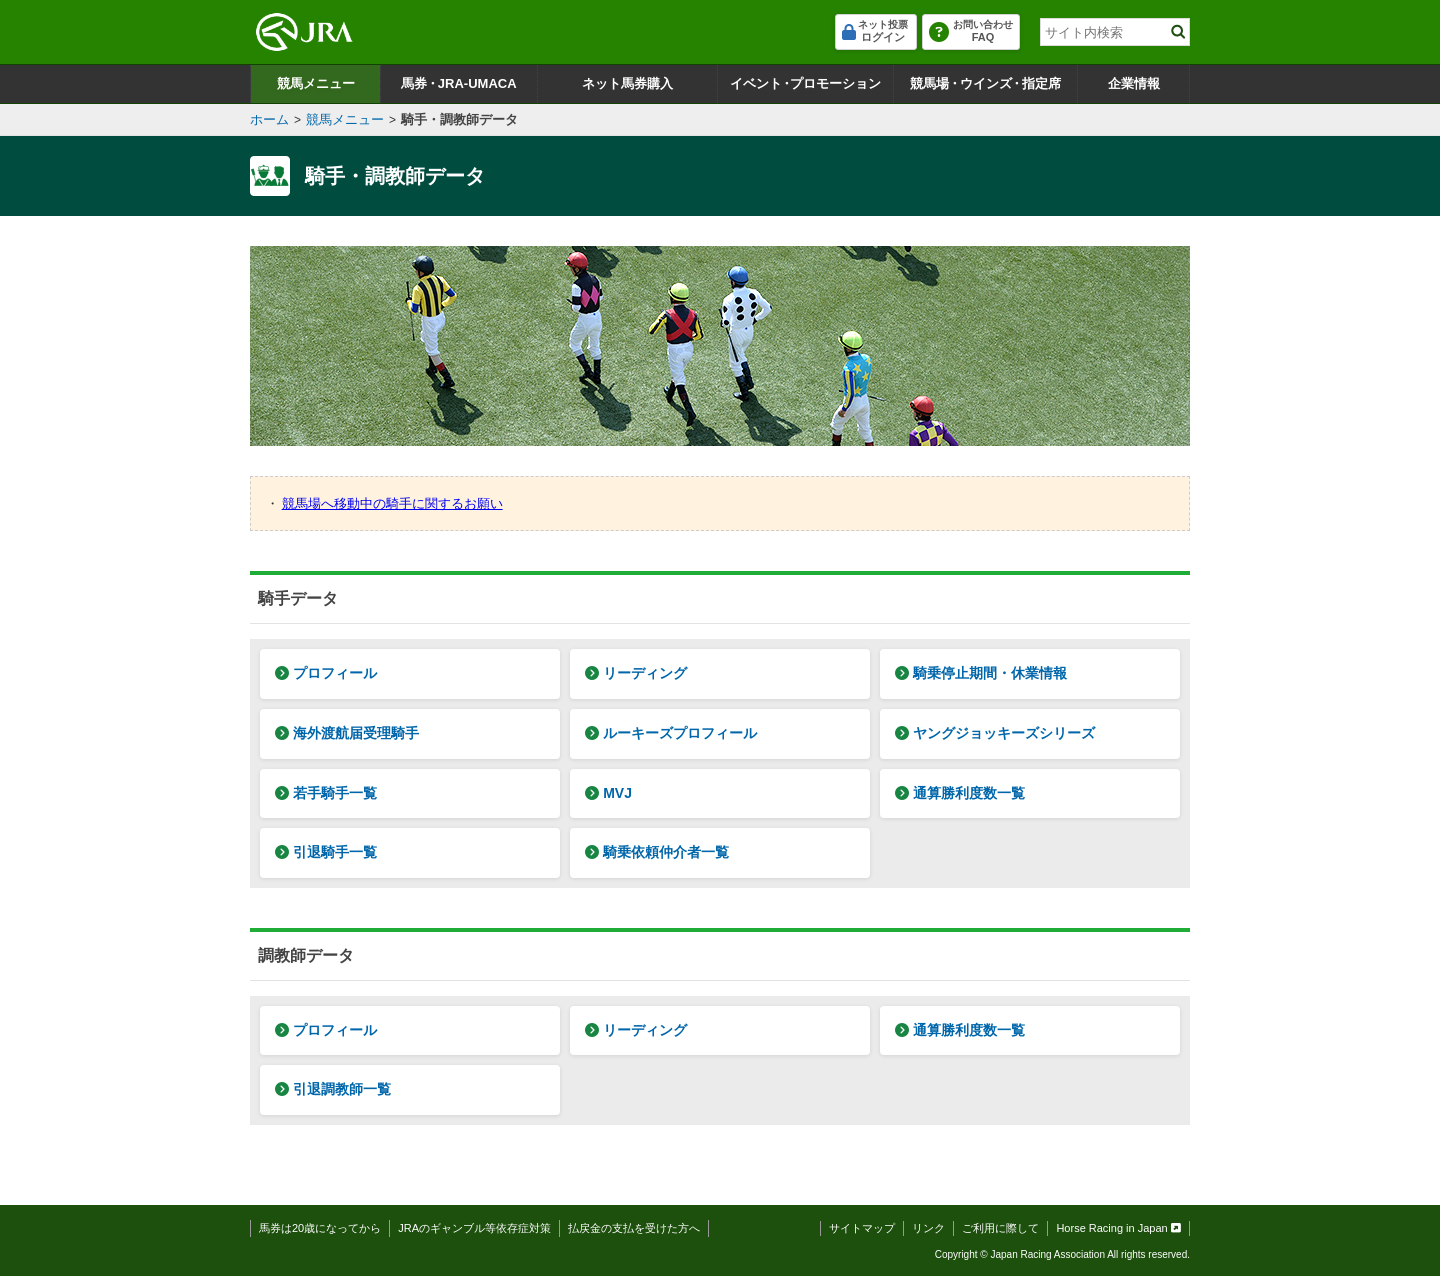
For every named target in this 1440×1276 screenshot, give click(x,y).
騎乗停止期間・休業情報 (981, 673)
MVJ (608, 793)
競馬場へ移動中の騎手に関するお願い (392, 503)
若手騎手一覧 (326, 793)
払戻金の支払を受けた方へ (634, 1228)
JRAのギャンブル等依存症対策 (474, 1228)
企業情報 (1134, 83)
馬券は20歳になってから (320, 1228)
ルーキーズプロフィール (671, 733)
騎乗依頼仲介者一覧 (657, 852)
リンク (928, 1228)
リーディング (636, 673)
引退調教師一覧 (333, 1089)
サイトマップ (862, 1228)
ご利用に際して (1000, 1228)
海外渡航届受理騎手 (347, 733)
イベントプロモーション (805, 83)
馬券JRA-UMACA (458, 83)
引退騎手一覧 (326, 852)
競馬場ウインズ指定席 (985, 83)
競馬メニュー (316, 83)
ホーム (269, 119)
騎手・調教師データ (459, 119)
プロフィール (326, 673)
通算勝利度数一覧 (960, 793)
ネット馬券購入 (627, 83)
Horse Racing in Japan (1118, 1228)
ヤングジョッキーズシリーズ (995, 733)
